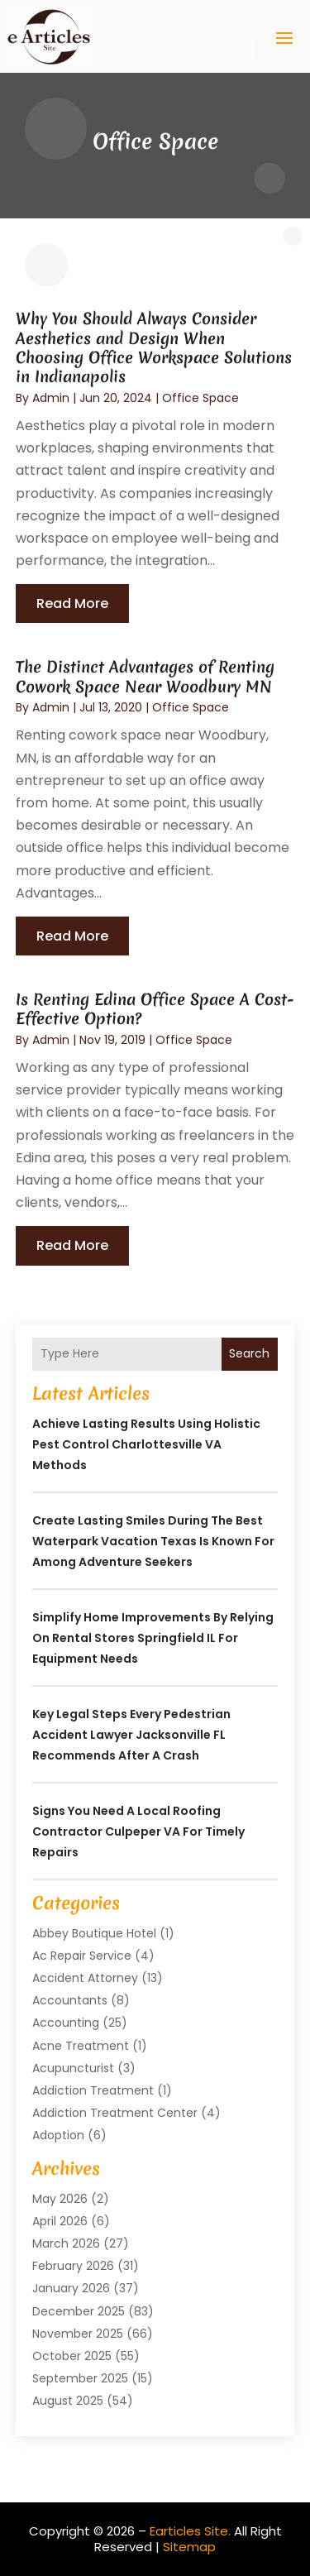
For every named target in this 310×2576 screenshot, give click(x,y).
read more (72, 603)
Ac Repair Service (81, 1955)
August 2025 (67, 2400)
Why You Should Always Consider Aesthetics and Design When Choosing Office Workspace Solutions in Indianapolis (154, 347)
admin (50, 398)
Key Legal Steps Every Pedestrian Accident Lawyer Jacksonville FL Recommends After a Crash (131, 1735)
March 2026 (66, 2243)
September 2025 (80, 2378)
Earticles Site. (190, 2531)
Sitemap (189, 2546)
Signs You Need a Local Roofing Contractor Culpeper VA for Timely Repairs (138, 1831)
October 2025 (72, 2356)
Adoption (58, 2135)
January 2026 (71, 2288)
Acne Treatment (80, 2045)
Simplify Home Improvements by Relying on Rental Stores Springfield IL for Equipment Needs (153, 1638)
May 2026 (60, 2199)
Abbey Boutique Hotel (94, 1933)
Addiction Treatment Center (115, 2112)
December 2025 (78, 2311)
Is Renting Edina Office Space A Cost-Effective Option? (155, 1009)
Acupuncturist (73, 2068)
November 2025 (77, 2333)
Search (249, 1353)
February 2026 (73, 2266)
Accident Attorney (85, 1978)
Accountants (69, 2000)
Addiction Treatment (93, 2090)
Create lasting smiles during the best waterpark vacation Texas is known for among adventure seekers (153, 1541)
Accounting (65, 2022)
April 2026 (60, 2221)
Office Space (200, 398)
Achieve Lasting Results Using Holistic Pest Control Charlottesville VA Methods (146, 1444)
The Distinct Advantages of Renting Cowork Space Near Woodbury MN (145, 676)
